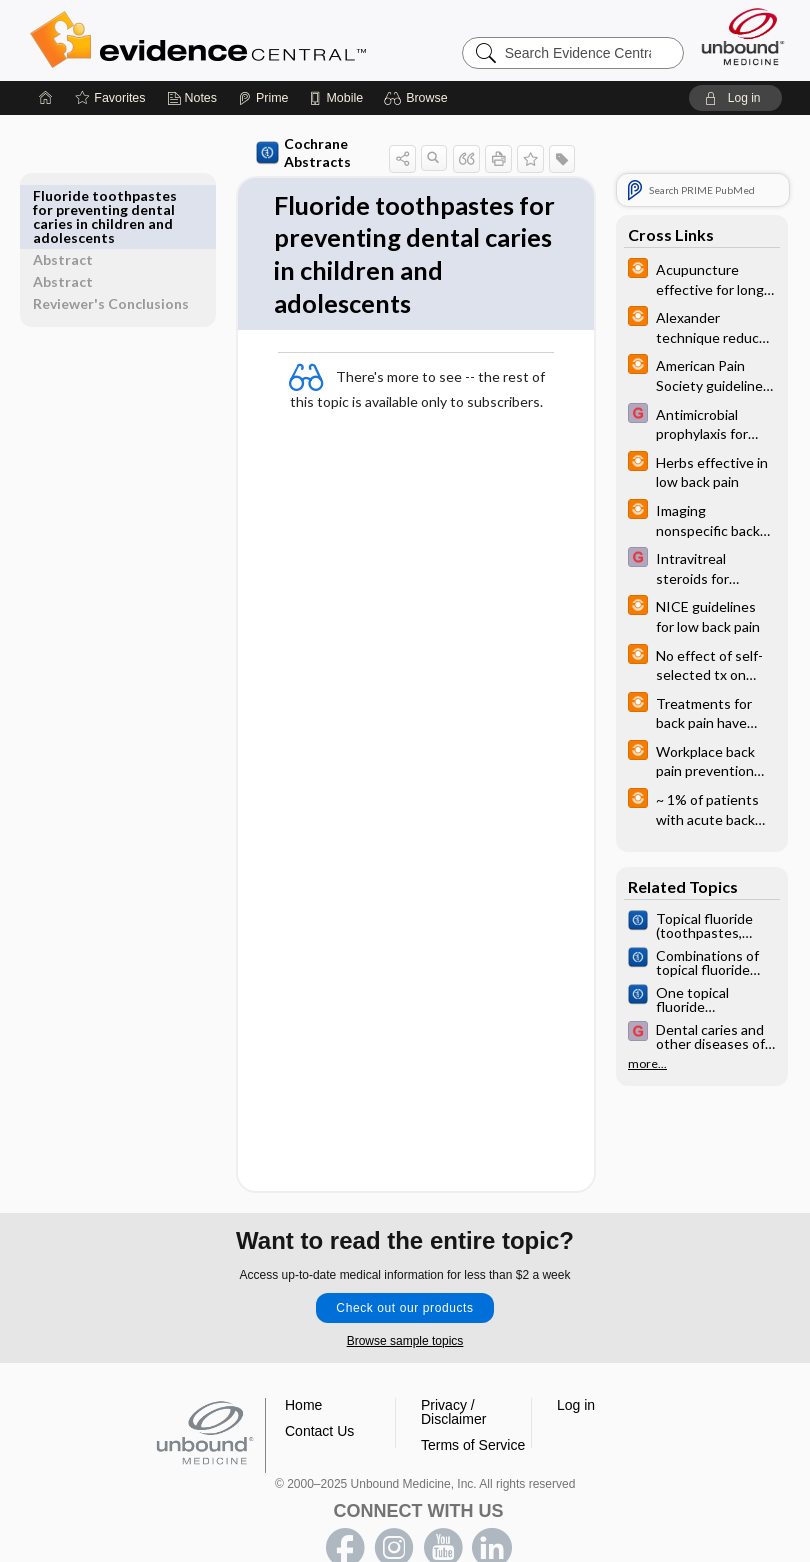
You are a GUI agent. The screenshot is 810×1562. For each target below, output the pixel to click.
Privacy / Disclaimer (453, 1372)
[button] (418, 98)
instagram (394, 1508)
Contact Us (319, 1391)
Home (303, 1365)
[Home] (46, 98)
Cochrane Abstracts (291, 150)
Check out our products (404, 1268)
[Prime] (263, 98)
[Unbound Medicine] (743, 36)
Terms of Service (473, 1405)
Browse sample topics (405, 1301)
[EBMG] (702, 423)
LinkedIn (492, 1508)
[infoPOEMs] (702, 278)
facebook (345, 1508)
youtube (443, 1508)
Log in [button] (576, 1365)
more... (647, 1064)
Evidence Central (278, 40)
